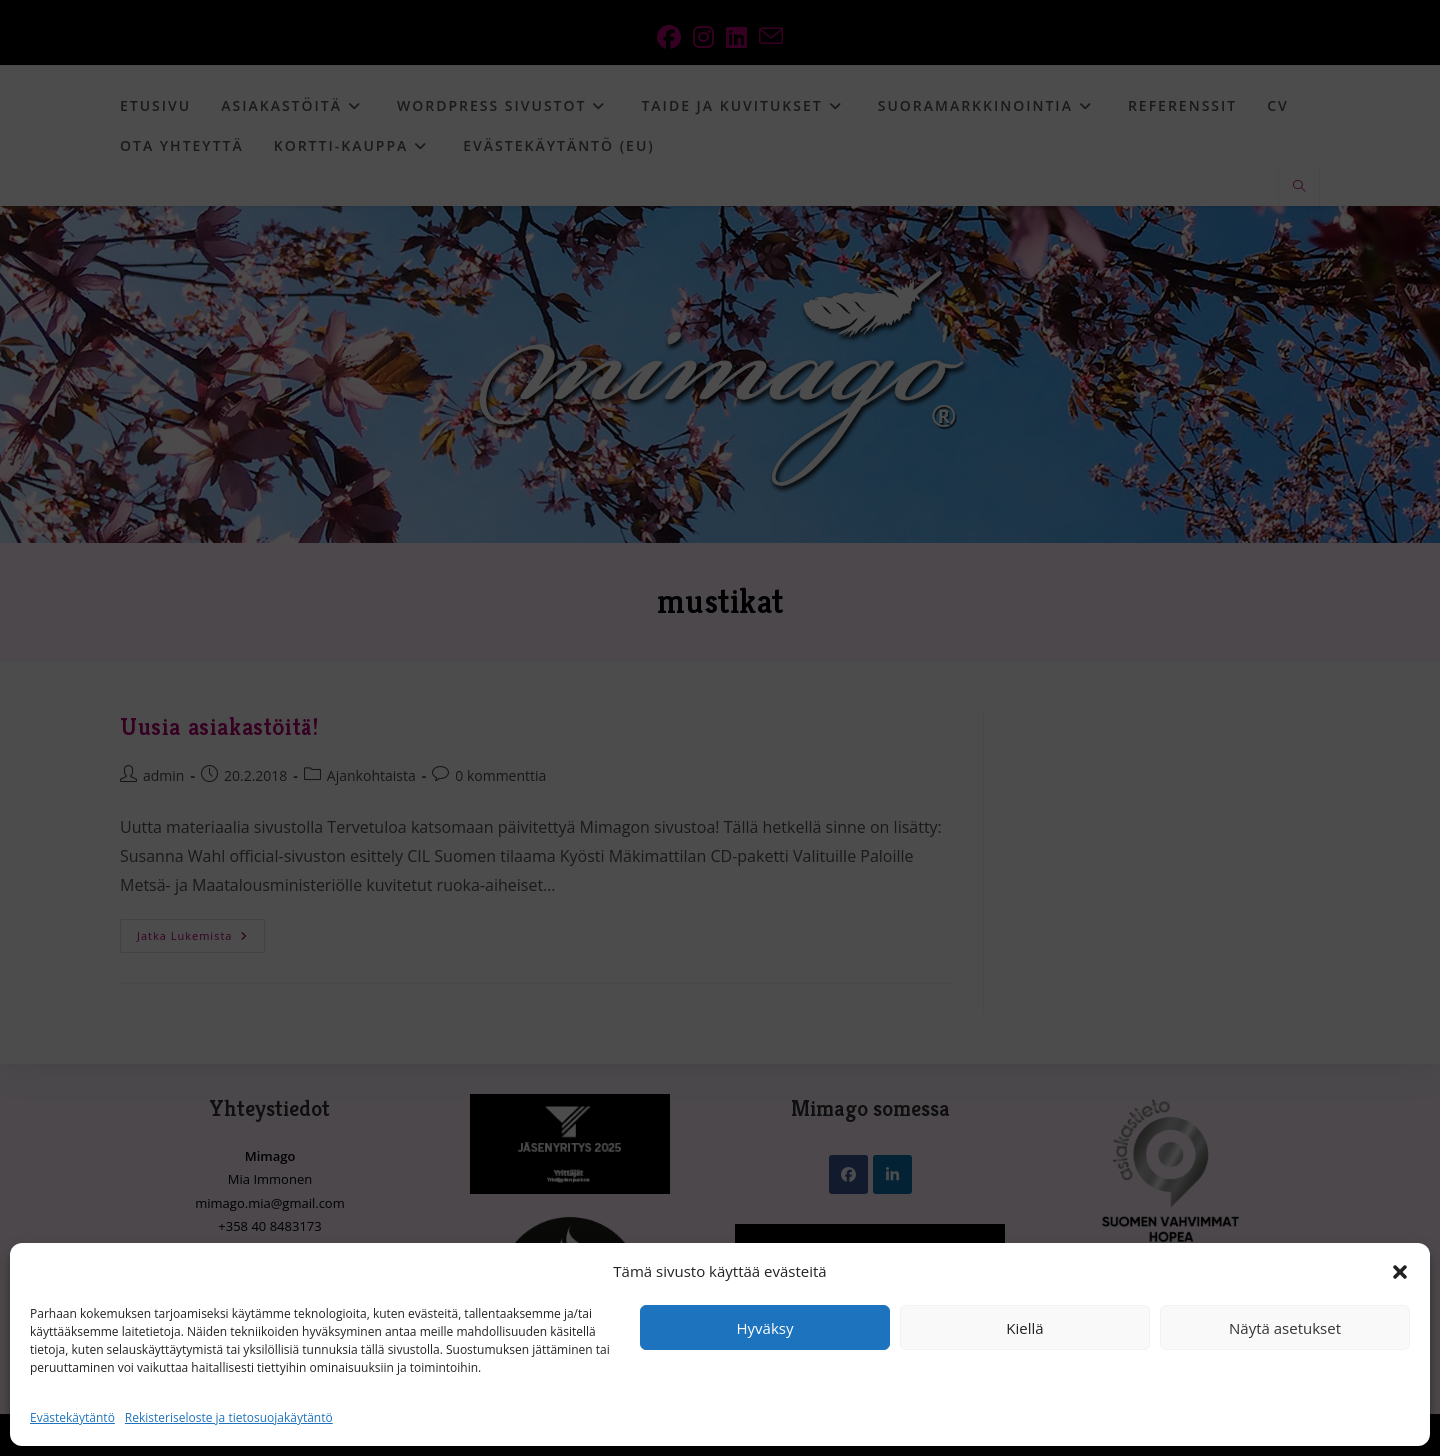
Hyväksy (765, 1328)
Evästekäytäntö (72, 1417)
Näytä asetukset (1285, 1328)
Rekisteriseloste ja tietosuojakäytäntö (229, 1417)
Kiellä (1024, 1328)
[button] (1400, 1272)
